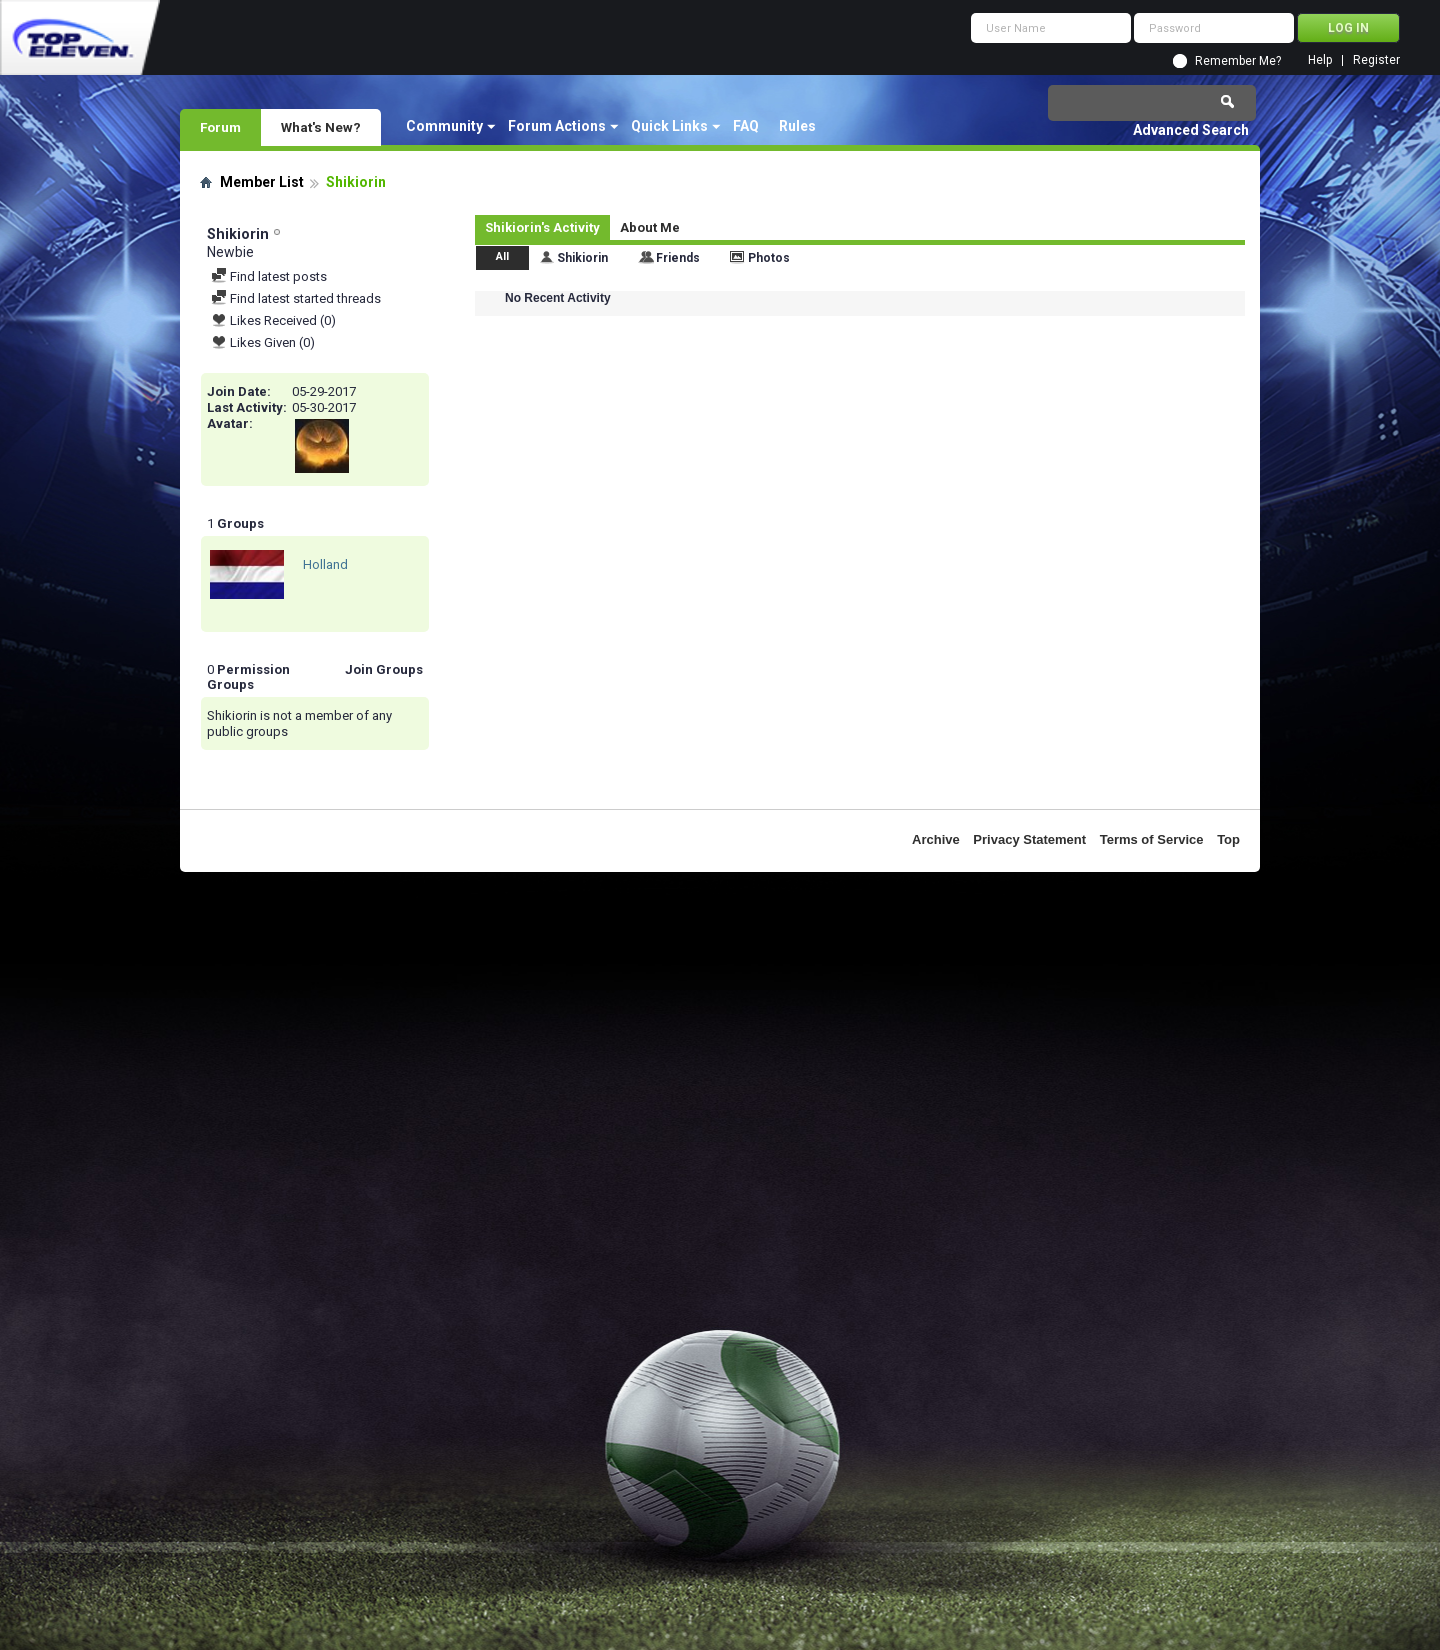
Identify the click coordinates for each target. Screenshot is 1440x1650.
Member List (262, 182)
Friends (678, 258)
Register (1376, 60)
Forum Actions (557, 126)
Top (1228, 839)
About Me (650, 227)
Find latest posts (269, 276)
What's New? (321, 127)
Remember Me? (1238, 61)
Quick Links (669, 126)
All (502, 256)
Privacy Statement (1029, 839)
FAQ (746, 126)
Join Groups (384, 669)
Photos (769, 258)
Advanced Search (1191, 130)
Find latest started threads (296, 298)
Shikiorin (582, 258)
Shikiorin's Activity (542, 227)
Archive (936, 839)
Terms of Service (1152, 839)
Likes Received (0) (273, 320)
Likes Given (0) (263, 342)
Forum (220, 127)
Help (1320, 60)
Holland (325, 564)
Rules (797, 126)
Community (444, 126)
